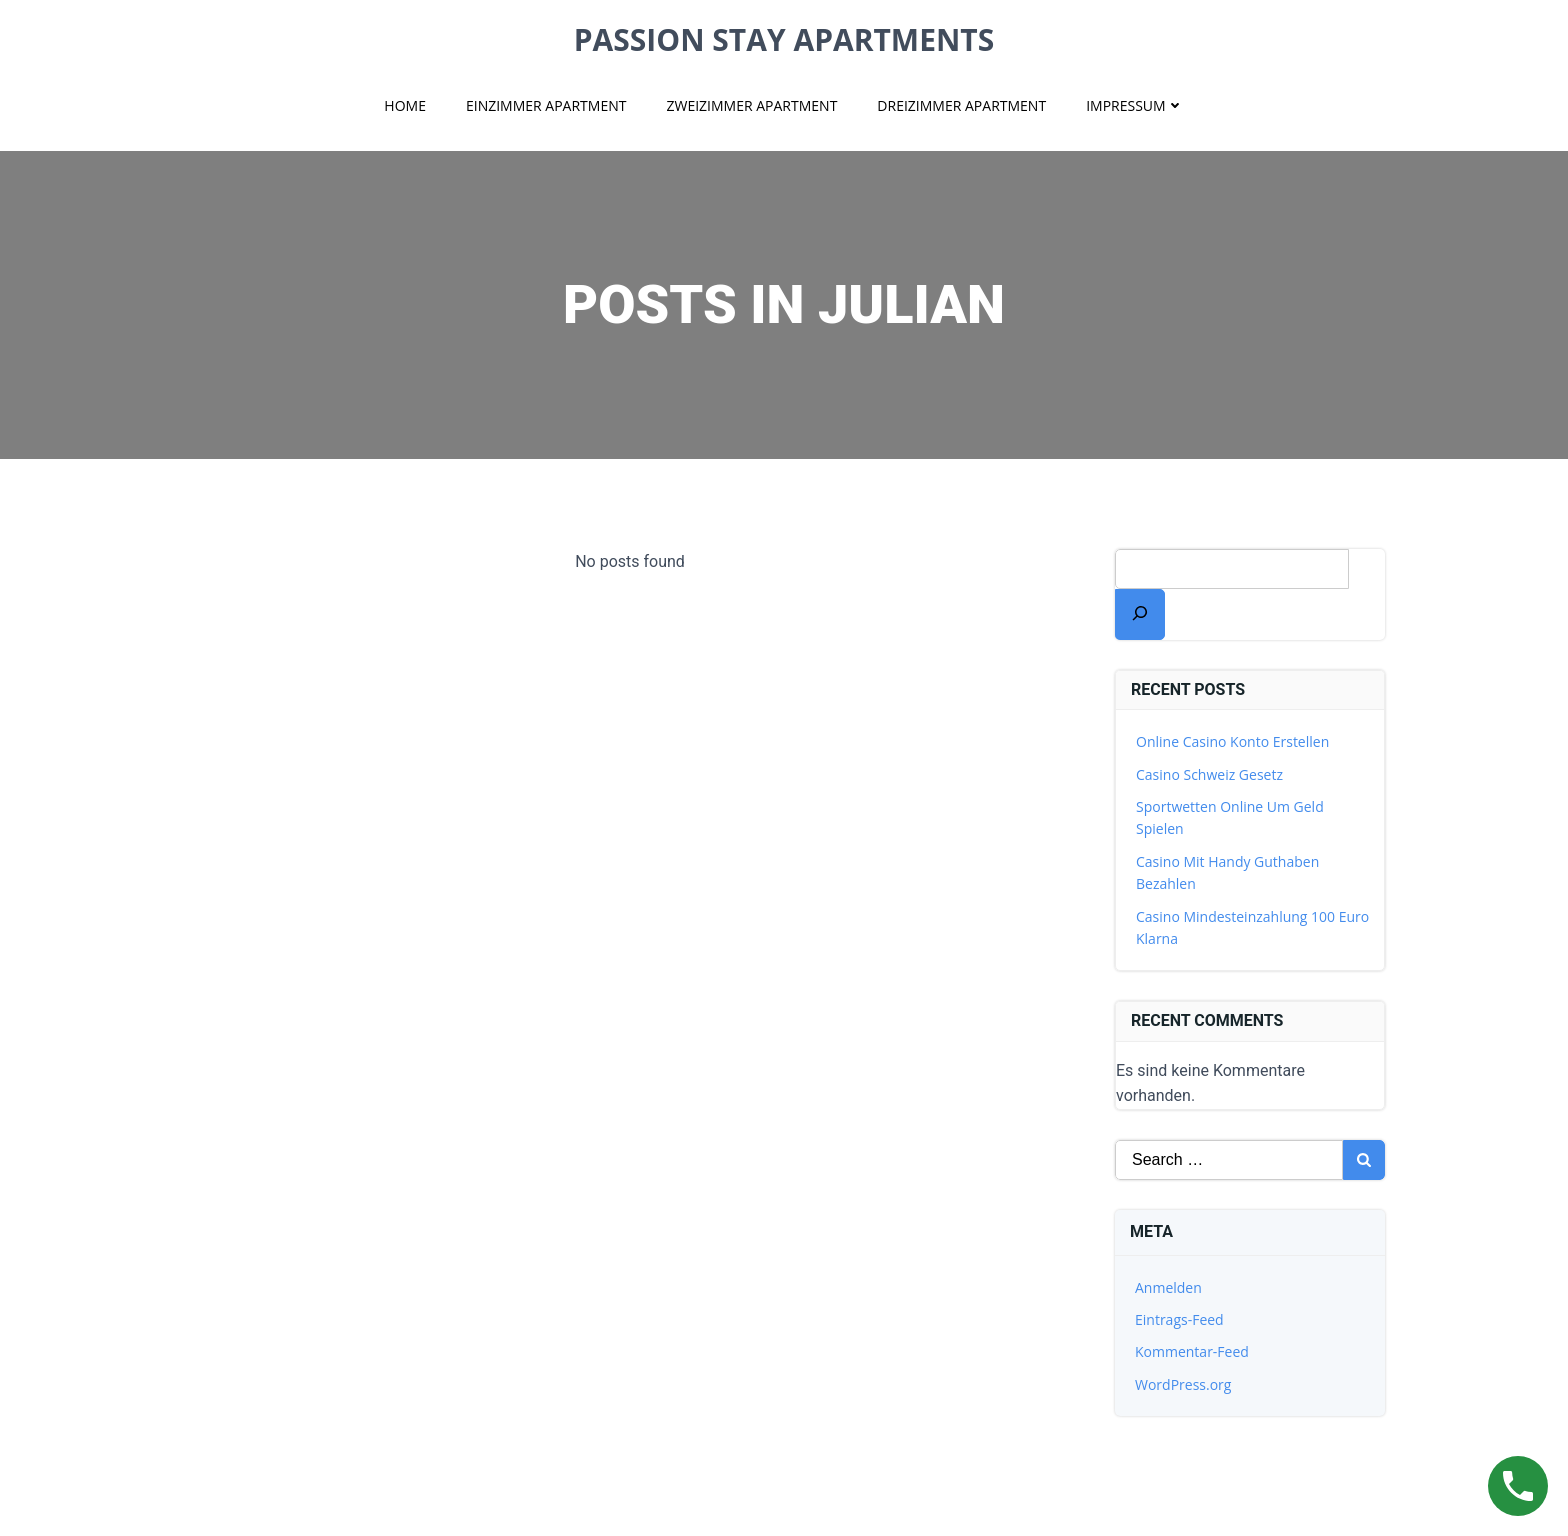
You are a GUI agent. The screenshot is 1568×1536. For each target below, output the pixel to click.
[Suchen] (1140, 614)
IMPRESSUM (1135, 105)
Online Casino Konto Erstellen (1232, 741)
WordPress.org (1183, 1384)
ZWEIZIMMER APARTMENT (751, 105)
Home (405, 105)
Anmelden (1168, 1287)
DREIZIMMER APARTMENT (961, 105)
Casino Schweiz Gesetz (1209, 774)
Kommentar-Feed (1192, 1351)
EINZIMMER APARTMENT (546, 105)
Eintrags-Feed (1179, 1319)
